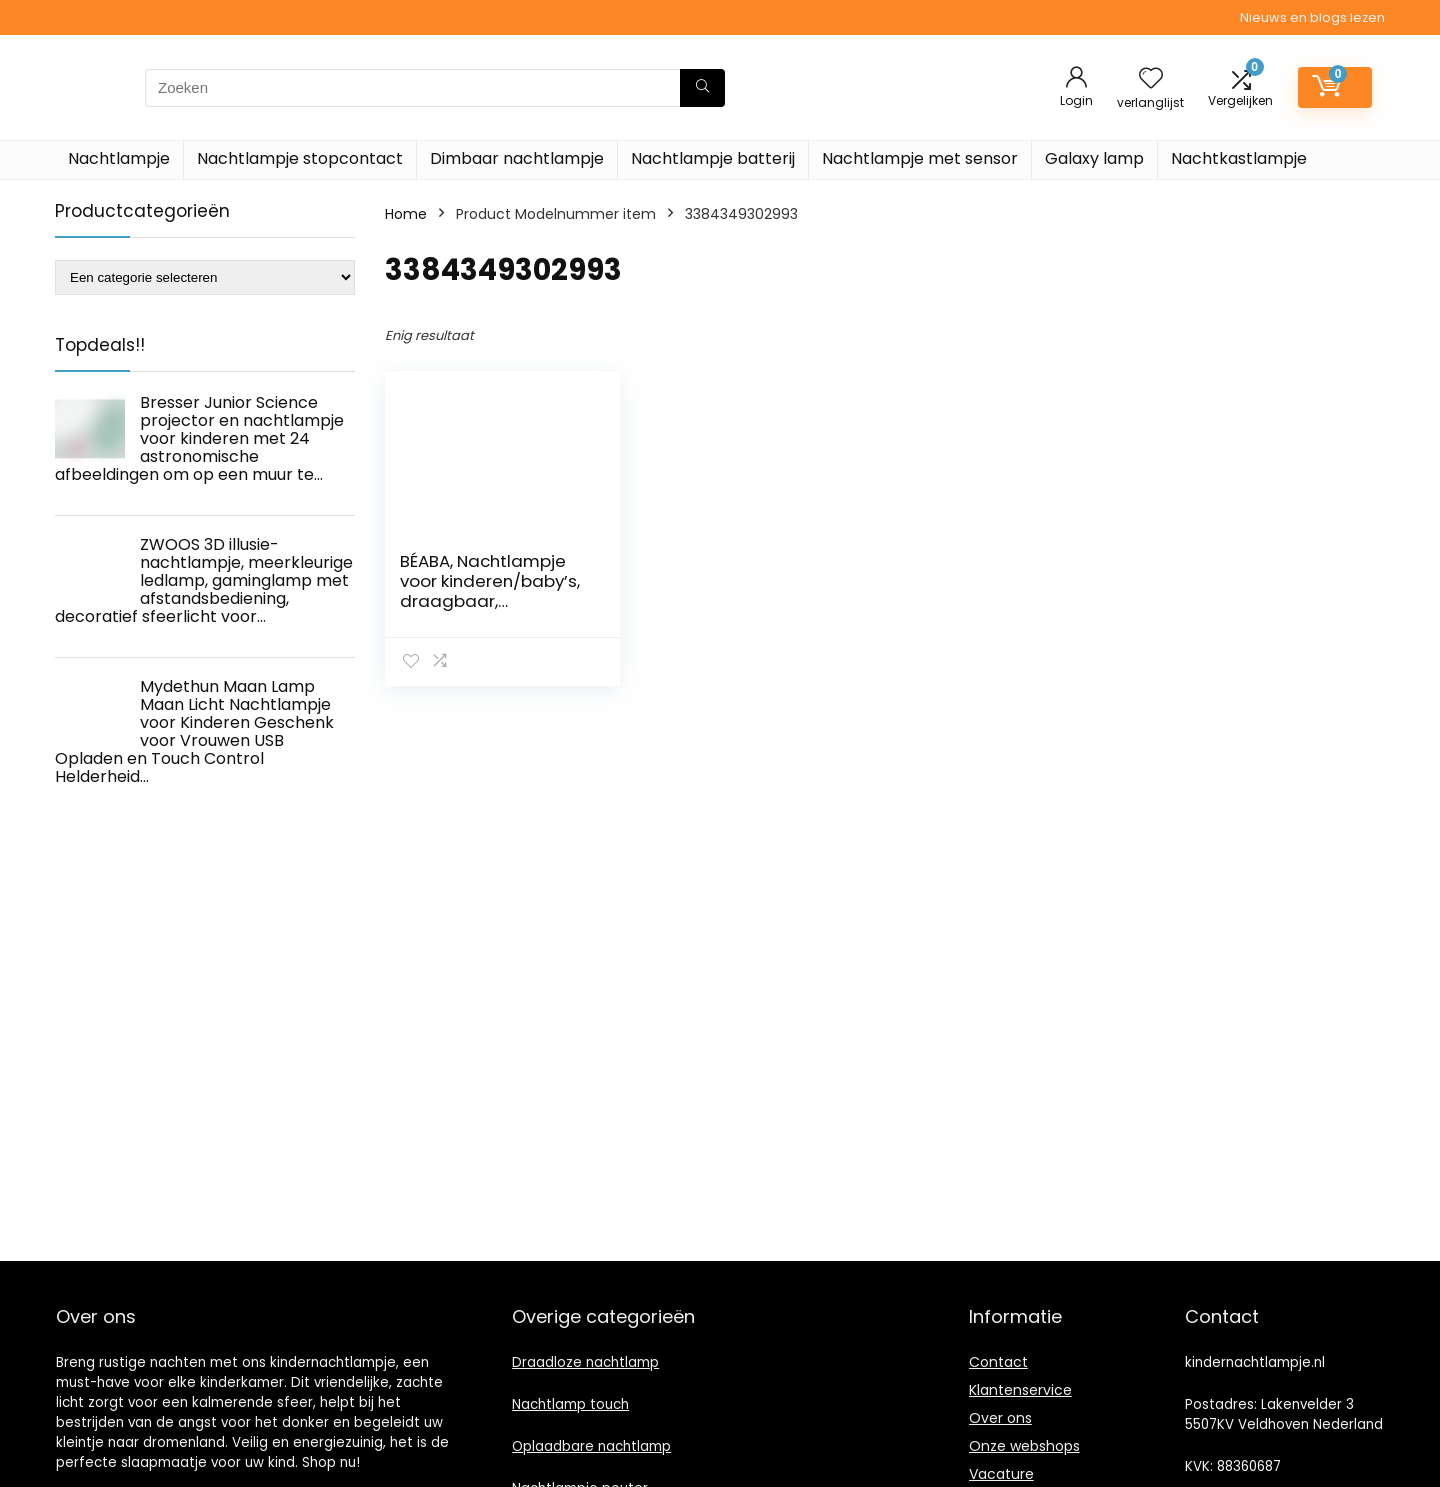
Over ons (1000, 1418)
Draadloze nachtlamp (585, 1362)
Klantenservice (1020, 1390)
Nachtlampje (119, 158)
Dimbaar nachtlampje (517, 158)
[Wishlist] (1151, 79)
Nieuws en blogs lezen (1312, 17)
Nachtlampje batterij (713, 158)
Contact (998, 1362)
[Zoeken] (702, 88)
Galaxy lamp (1094, 158)
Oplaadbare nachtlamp (591, 1446)
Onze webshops (1024, 1446)
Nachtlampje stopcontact (300, 158)
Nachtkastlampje (1239, 158)
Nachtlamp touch (570, 1404)
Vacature (1001, 1474)
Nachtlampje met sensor (920, 158)
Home (406, 214)
